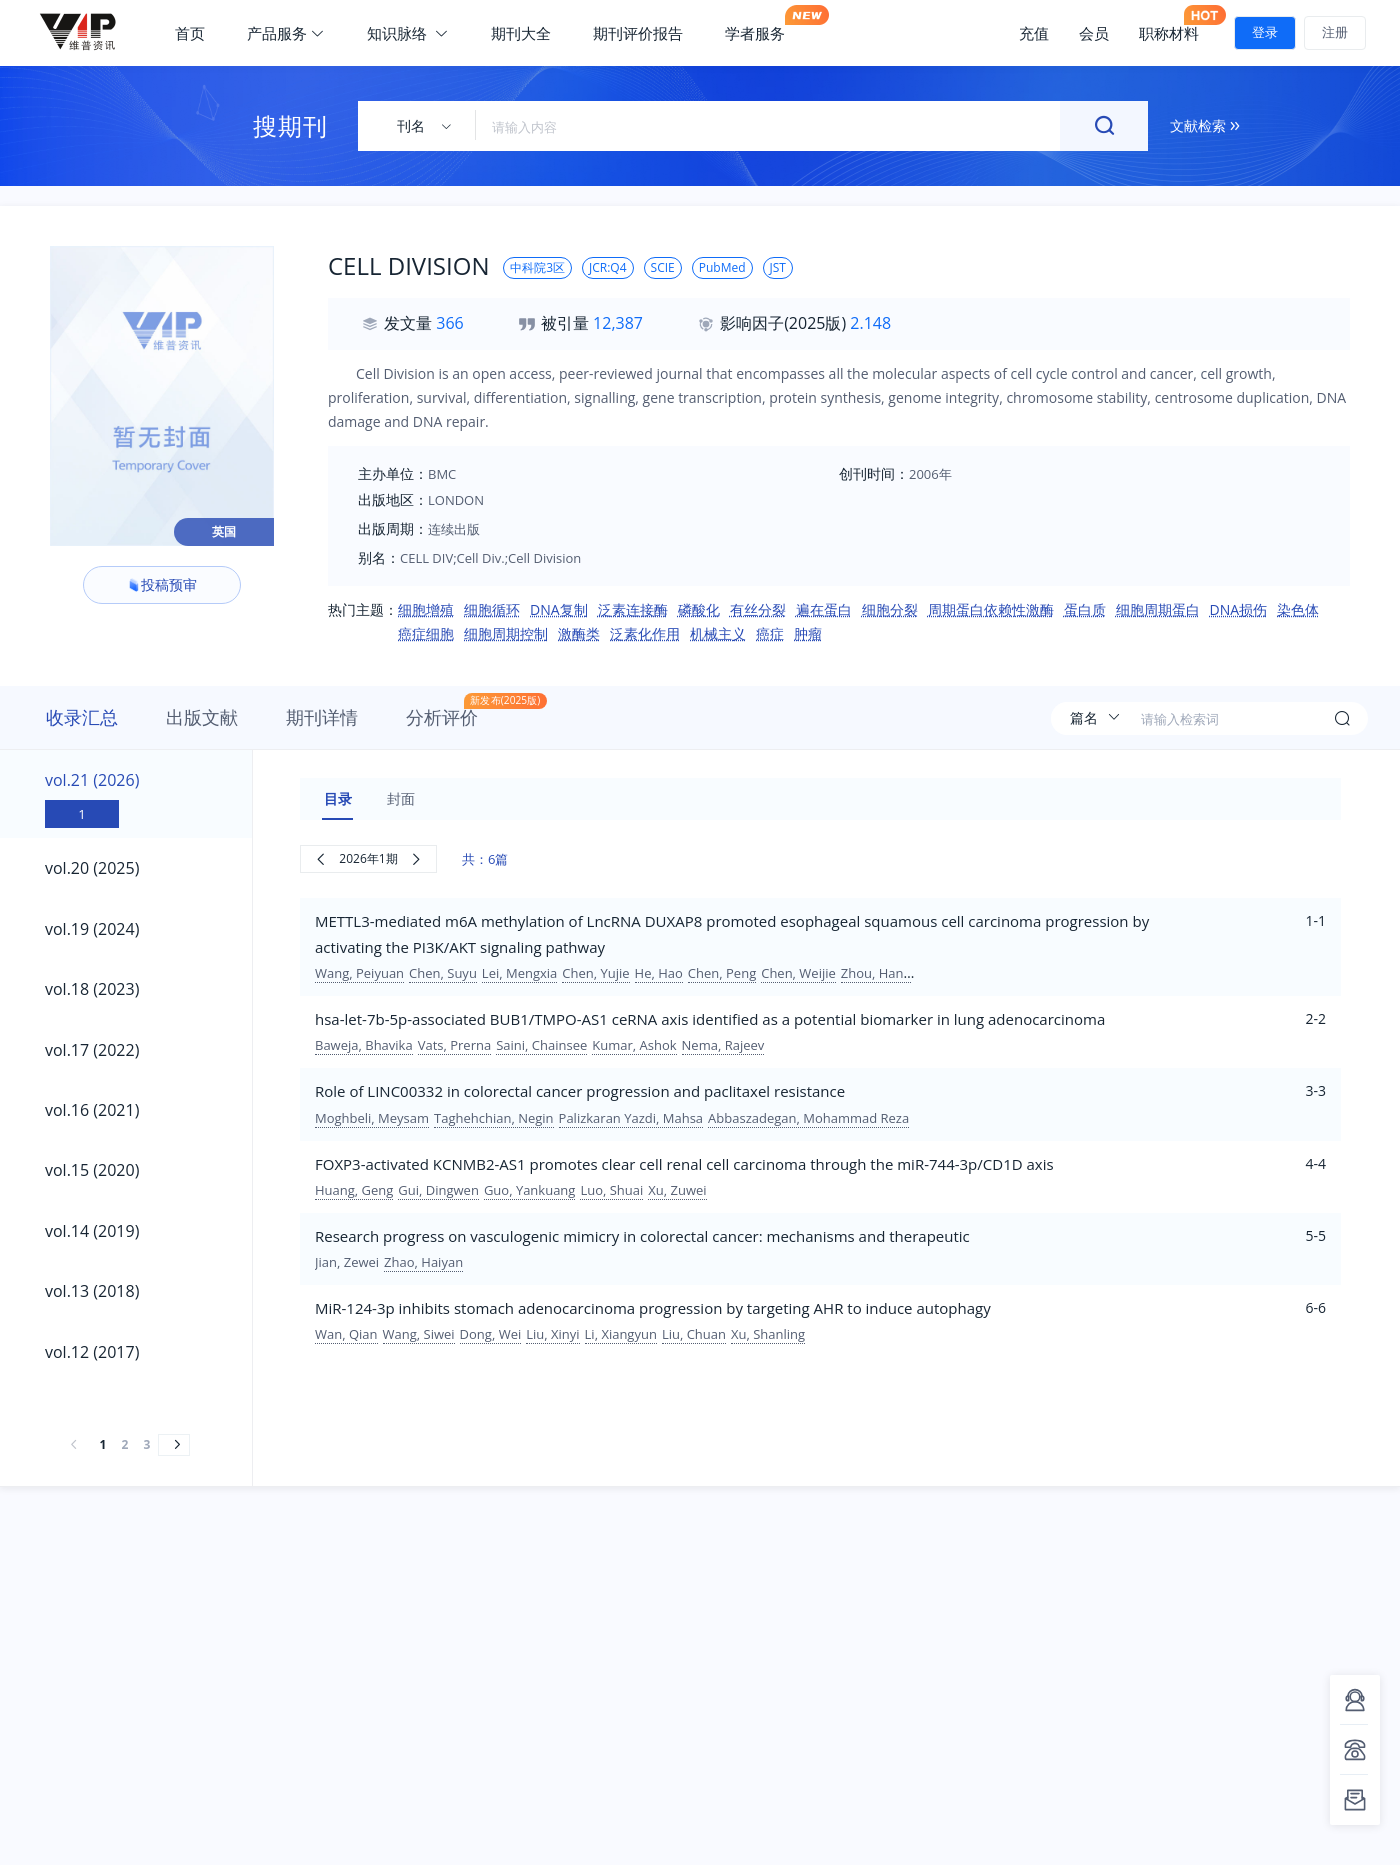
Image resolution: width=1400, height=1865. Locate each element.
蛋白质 (1085, 609)
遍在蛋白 (824, 609)
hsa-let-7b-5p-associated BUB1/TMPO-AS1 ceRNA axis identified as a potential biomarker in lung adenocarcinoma (710, 1019)
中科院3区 (537, 267)
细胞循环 (492, 609)
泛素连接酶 (633, 609)
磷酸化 (699, 609)
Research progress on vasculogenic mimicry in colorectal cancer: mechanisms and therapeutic (642, 1236)
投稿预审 (162, 584)
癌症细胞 (426, 633)
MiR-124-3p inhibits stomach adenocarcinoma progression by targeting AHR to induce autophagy (653, 1308)
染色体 (1298, 609)
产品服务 (286, 33)
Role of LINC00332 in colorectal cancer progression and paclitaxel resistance (580, 1091)
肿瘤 (808, 633)
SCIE (663, 267)
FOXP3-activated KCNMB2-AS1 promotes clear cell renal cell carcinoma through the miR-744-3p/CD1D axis (684, 1164)
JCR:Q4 (608, 267)
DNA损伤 (1239, 609)
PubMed (722, 267)
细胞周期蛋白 (1158, 609)
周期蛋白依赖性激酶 (991, 609)
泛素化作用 (645, 633)
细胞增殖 (426, 609)
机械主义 (718, 633)
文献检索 (1205, 125)
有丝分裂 (758, 609)
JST (778, 267)
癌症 (770, 633)
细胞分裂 (890, 609)
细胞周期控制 (506, 633)
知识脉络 (408, 33)
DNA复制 (559, 609)
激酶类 (579, 633)
